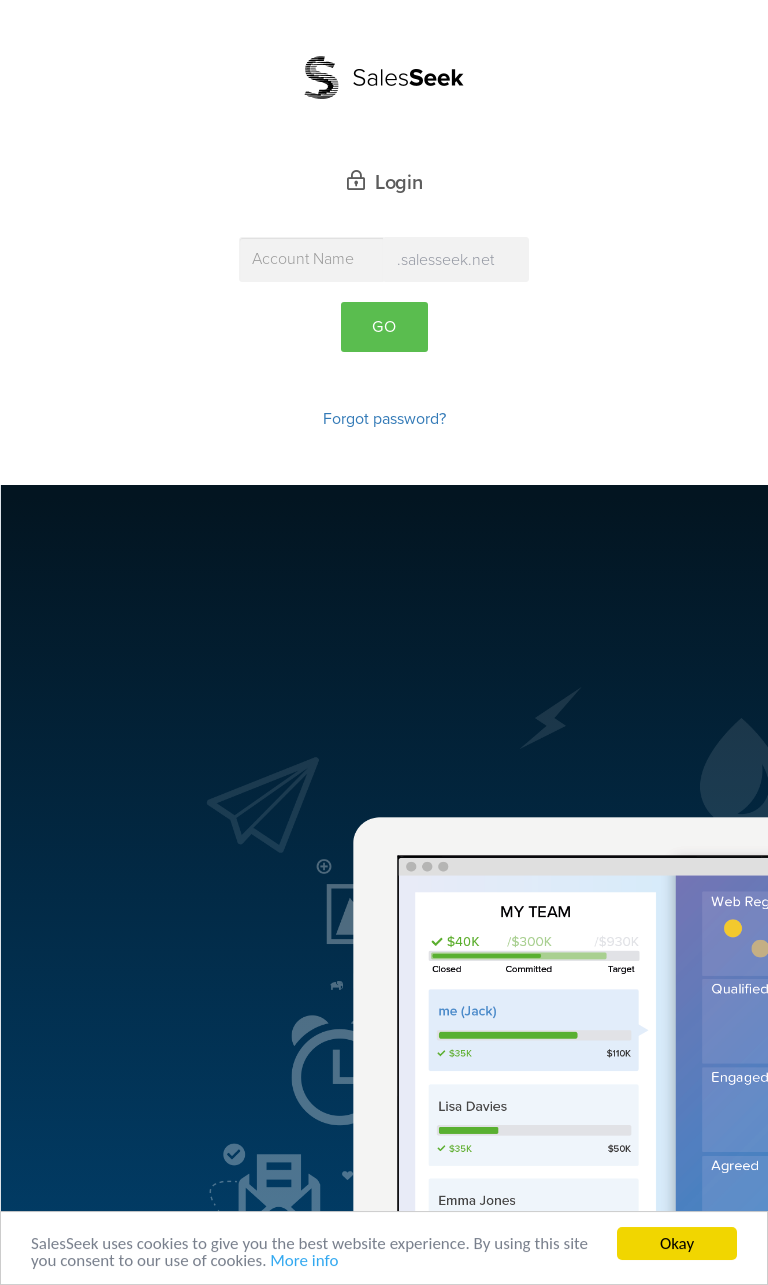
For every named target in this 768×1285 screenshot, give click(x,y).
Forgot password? (384, 419)
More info (304, 1261)
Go (384, 327)
